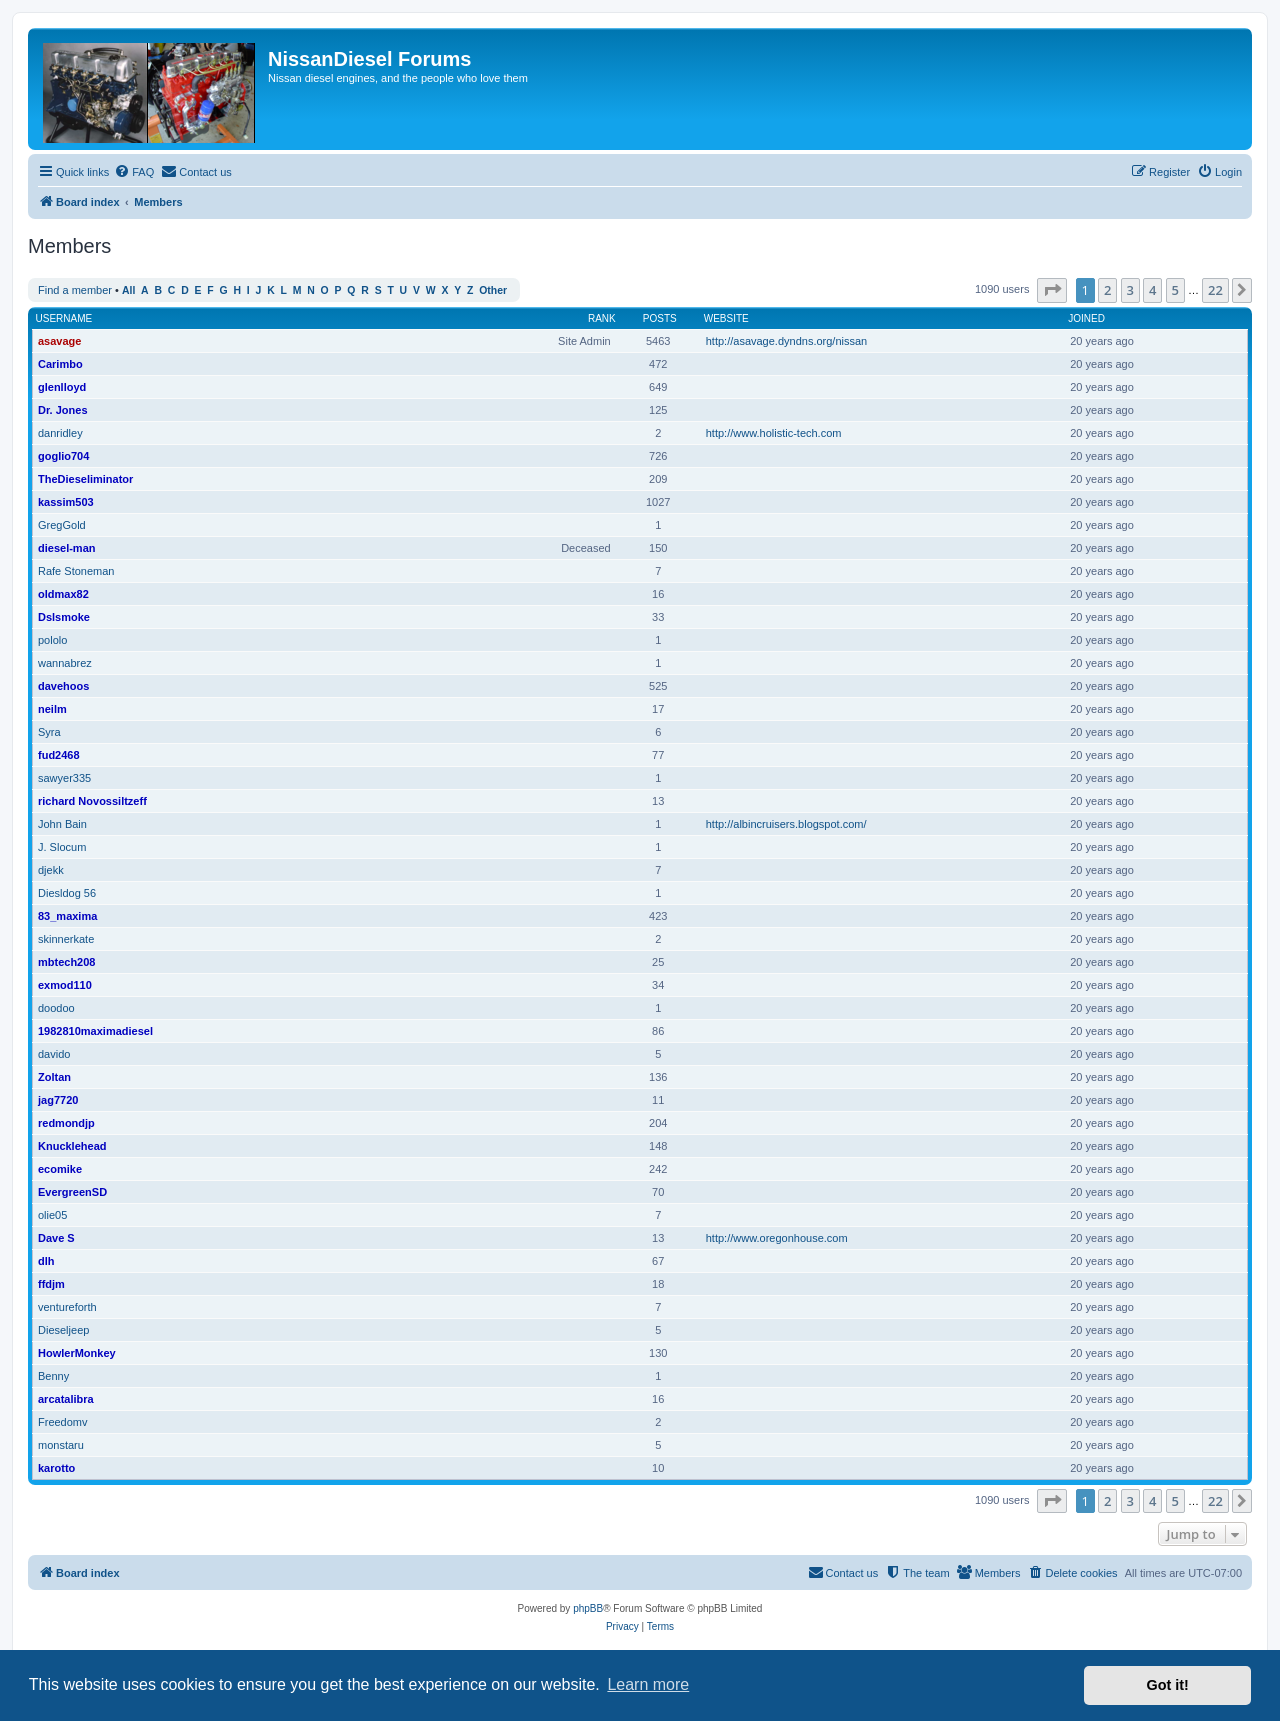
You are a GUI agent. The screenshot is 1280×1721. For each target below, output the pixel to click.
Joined (1086, 318)
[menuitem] (134, 172)
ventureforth (67, 1307)
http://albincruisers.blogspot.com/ (786, 824)
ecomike (60, 1169)
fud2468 (59, 755)
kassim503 (66, 502)
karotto (56, 1468)
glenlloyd (62, 387)
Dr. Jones (63, 410)
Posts (660, 318)
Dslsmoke (64, 617)
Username (64, 318)
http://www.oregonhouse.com (777, 1238)
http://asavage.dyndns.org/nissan (786, 341)
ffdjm (51, 1284)
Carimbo (60, 364)
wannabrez (65, 663)
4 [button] (1152, 290)
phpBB (588, 1608)
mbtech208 (66, 962)
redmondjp (66, 1123)
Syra (49, 732)
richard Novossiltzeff (92, 801)
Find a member (75, 290)
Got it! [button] (1168, 1685)
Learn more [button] (648, 1684)
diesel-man (66, 548)
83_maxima (67, 916)
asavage (59, 341)
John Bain (62, 824)
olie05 (52, 1215)
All (128, 290)
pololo (52, 640)
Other (493, 290)
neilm (52, 709)
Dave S (56, 1238)
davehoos (63, 686)
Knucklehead (72, 1146)
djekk (51, 870)
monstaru (61, 1445)
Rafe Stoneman (76, 571)
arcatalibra (66, 1399)
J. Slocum (62, 847)
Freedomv (63, 1422)
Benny (53, 1376)
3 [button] (1130, 290)
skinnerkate (66, 939)
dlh (46, 1261)
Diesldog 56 (67, 893)
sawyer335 (64, 778)
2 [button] (1107, 290)
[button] (1052, 290)
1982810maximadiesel (95, 1031)
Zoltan (54, 1077)
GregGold (62, 525)
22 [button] (1215, 290)
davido (54, 1054)
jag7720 (58, 1100)
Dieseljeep (63, 1330)
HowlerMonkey (77, 1353)
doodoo (56, 1008)
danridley (60, 433)
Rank (602, 318)
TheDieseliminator (85, 479)
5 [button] (1175, 290)
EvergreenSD (72, 1192)
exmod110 (65, 985)
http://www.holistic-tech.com (774, 433)
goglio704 (63, 456)
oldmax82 (63, 594)
